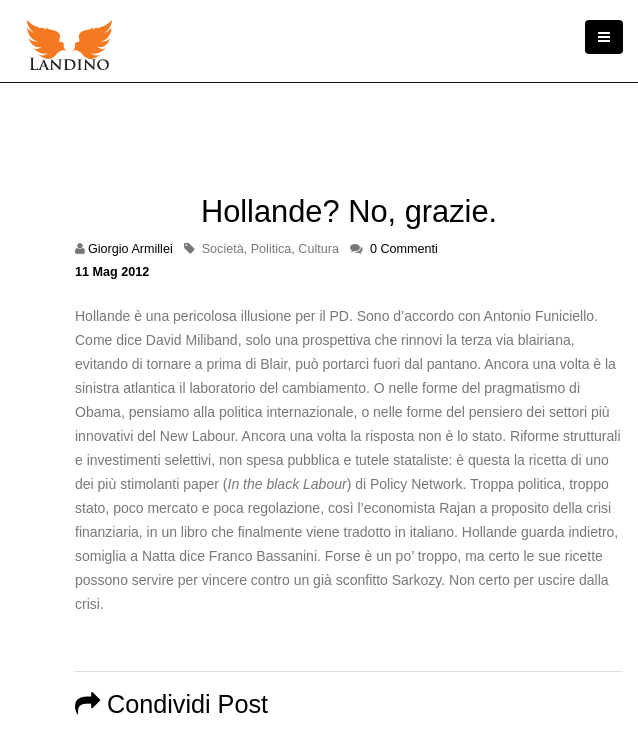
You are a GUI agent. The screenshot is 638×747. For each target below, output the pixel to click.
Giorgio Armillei (130, 249)
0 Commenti (404, 249)
